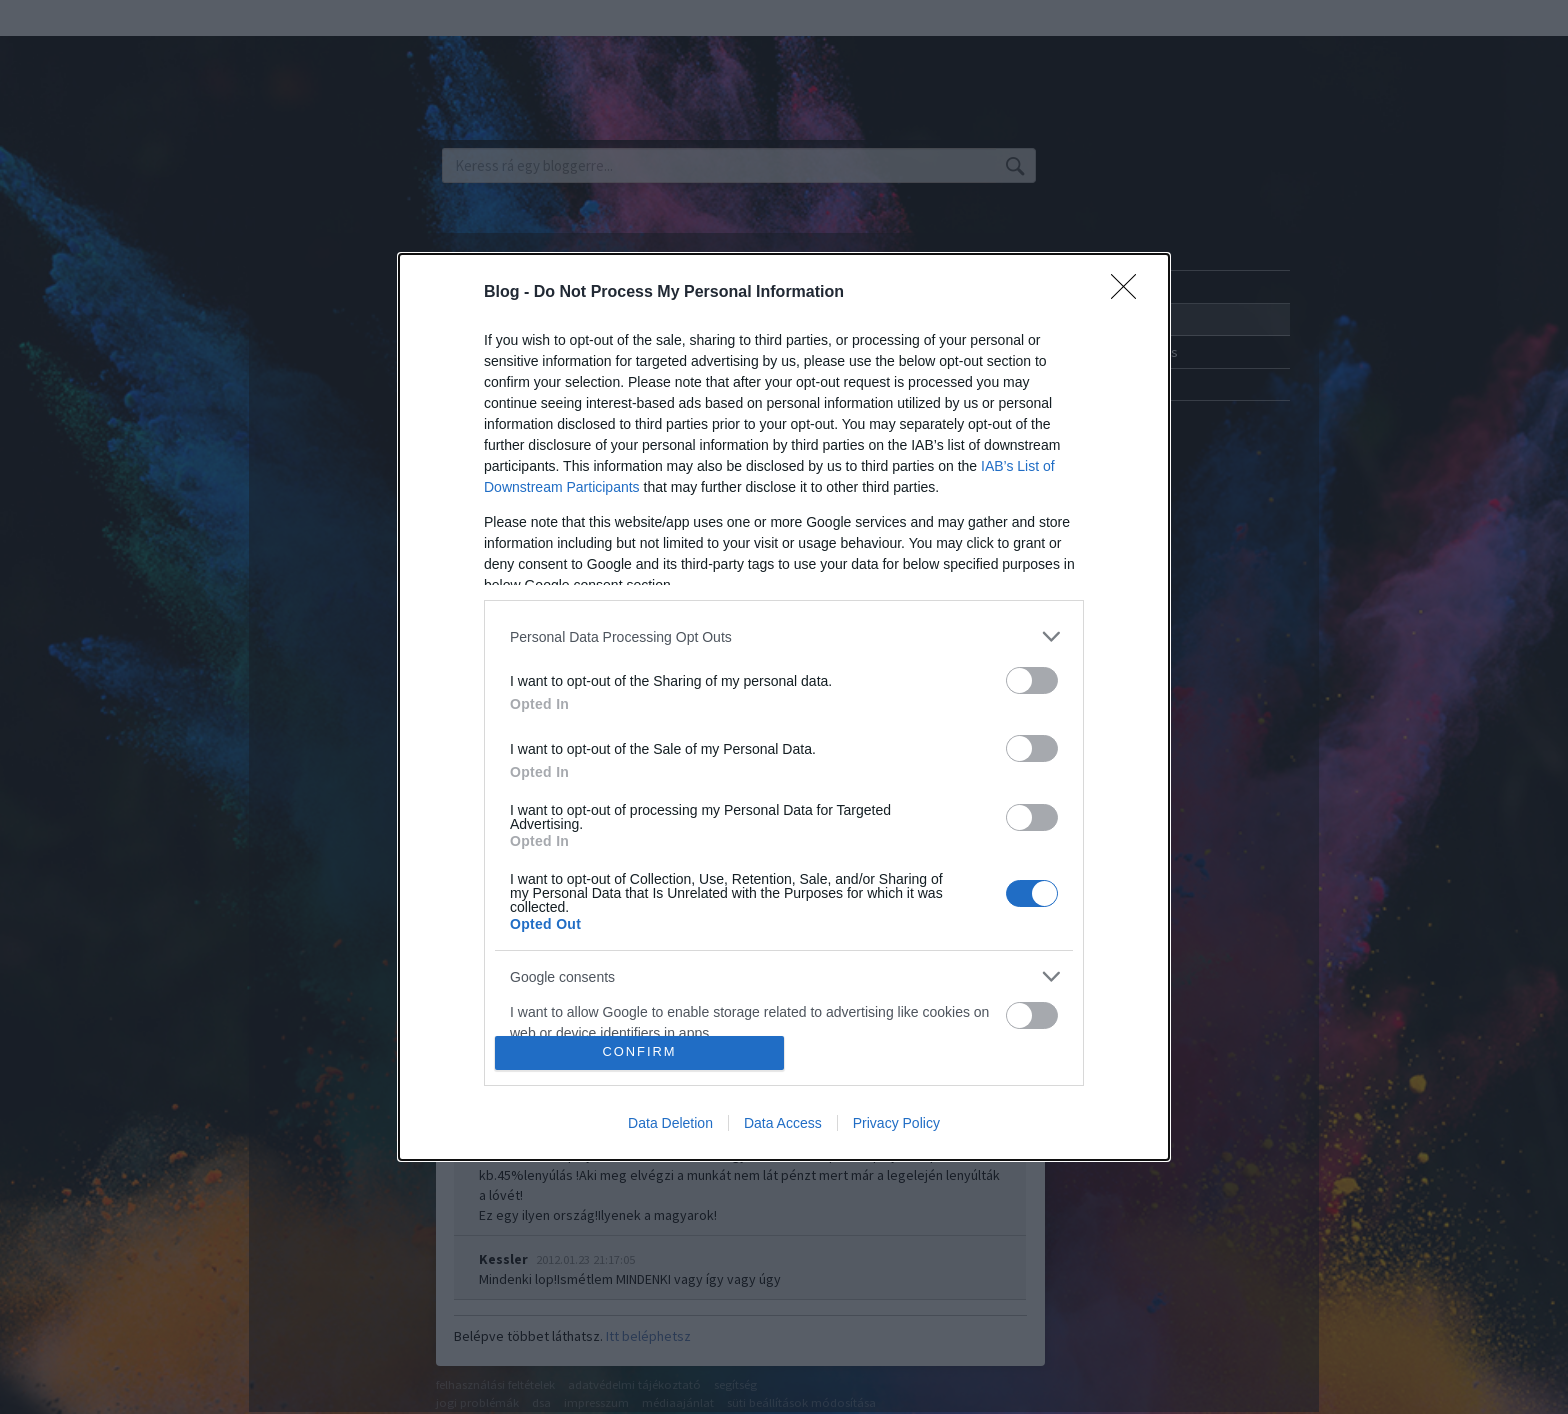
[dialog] (784, 706)
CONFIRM (639, 1052)
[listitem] (784, 636)
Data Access (783, 1123)
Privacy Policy (896, 1123)
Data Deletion (670, 1123)
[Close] (1130, 293)
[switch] (1032, 680)
